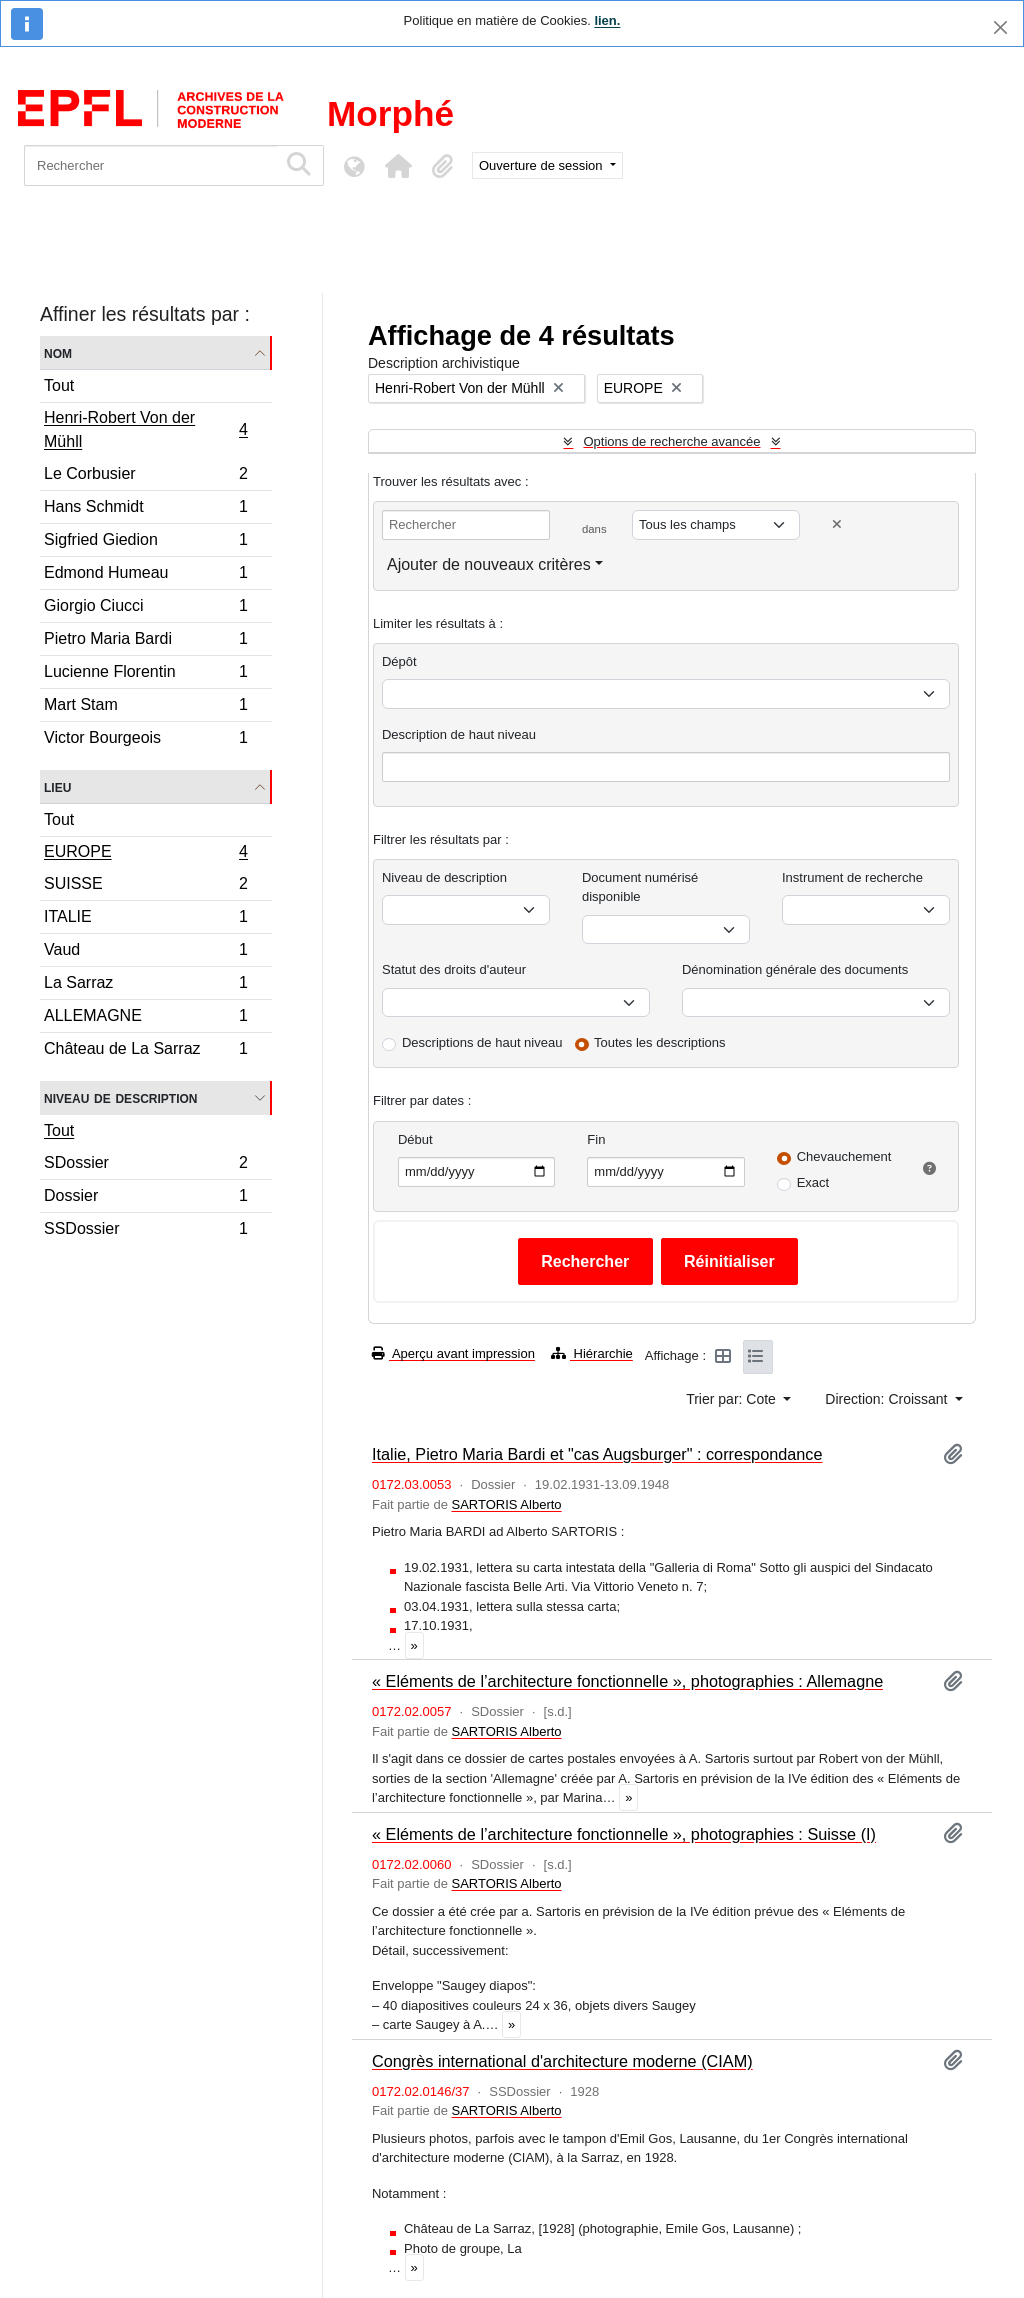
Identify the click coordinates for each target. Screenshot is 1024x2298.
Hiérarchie (592, 1353)
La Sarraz (145, 985)
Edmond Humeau (145, 575)
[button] (398, 166)
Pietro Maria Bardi (145, 641)
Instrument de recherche (852, 877)
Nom (58, 352)
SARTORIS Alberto (506, 1504)
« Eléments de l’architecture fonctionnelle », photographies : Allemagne (627, 1681)
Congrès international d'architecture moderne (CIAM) (562, 2061)
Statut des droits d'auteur (454, 969)
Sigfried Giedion (145, 542)
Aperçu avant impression (453, 1353)
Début (415, 1139)
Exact (813, 1182)
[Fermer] (1000, 27)
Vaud (145, 952)
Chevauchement (844, 1156)
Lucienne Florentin (145, 674)
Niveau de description (120, 1097)
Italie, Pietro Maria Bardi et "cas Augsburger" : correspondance (597, 1454)
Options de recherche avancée (671, 441)
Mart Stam (145, 707)
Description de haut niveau (459, 734)
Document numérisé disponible (640, 887)
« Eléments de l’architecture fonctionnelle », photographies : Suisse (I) (624, 1834)
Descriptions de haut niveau (482, 1042)
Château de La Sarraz (145, 1051)
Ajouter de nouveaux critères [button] (489, 564)
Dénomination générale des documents (795, 969)
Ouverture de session (542, 165)
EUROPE (145, 854)
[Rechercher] (150, 165)
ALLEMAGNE (145, 1018)
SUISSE (145, 886)
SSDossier (145, 1231)
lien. (607, 20)
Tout (59, 385)
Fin (596, 1139)
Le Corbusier (145, 476)
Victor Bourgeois (145, 740)
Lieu (57, 786)
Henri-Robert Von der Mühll (145, 429)
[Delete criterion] (837, 524)
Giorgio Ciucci (145, 608)
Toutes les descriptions (660, 1042)
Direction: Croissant (888, 1399)
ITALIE (145, 919)
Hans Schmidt (145, 509)
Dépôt (399, 661)
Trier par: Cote (733, 1399)
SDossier (145, 1165)
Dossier (145, 1198)
